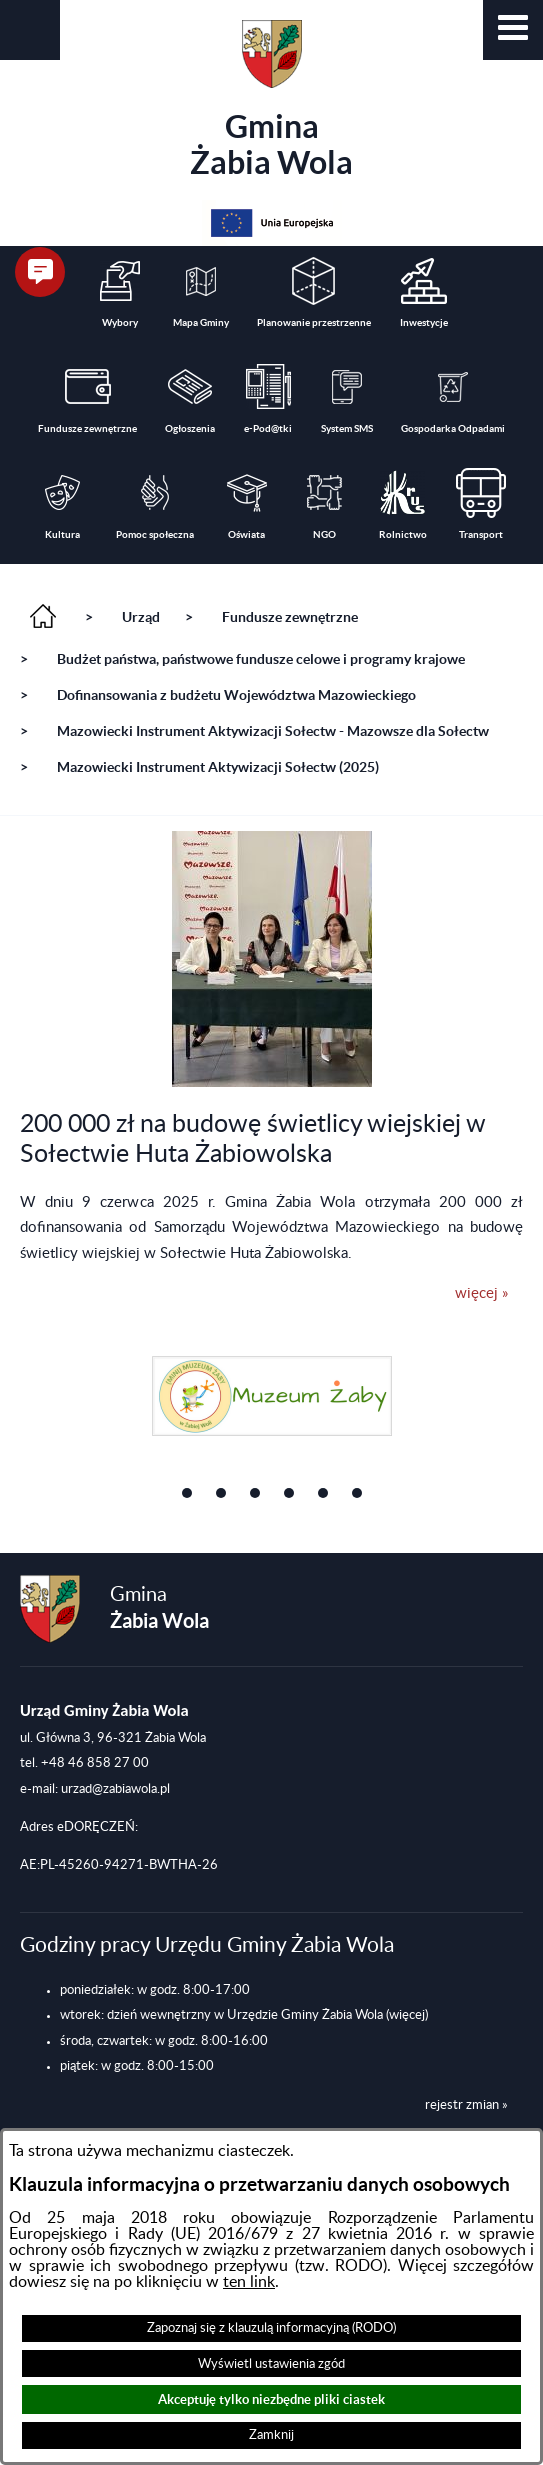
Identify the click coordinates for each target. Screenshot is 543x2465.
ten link (249, 2282)
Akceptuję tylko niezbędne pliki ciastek (271, 2399)
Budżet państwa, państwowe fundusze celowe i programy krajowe (261, 659)
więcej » (481, 1293)
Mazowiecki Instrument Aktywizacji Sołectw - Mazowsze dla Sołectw (273, 731)
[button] (513, 30)
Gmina (271, 100)
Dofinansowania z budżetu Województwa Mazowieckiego (236, 695)
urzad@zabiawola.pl (115, 1789)
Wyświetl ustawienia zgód (271, 2364)
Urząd (141, 617)
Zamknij (271, 2435)
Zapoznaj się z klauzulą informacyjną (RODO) (271, 2328)
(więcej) (407, 2015)
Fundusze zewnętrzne (290, 617)
